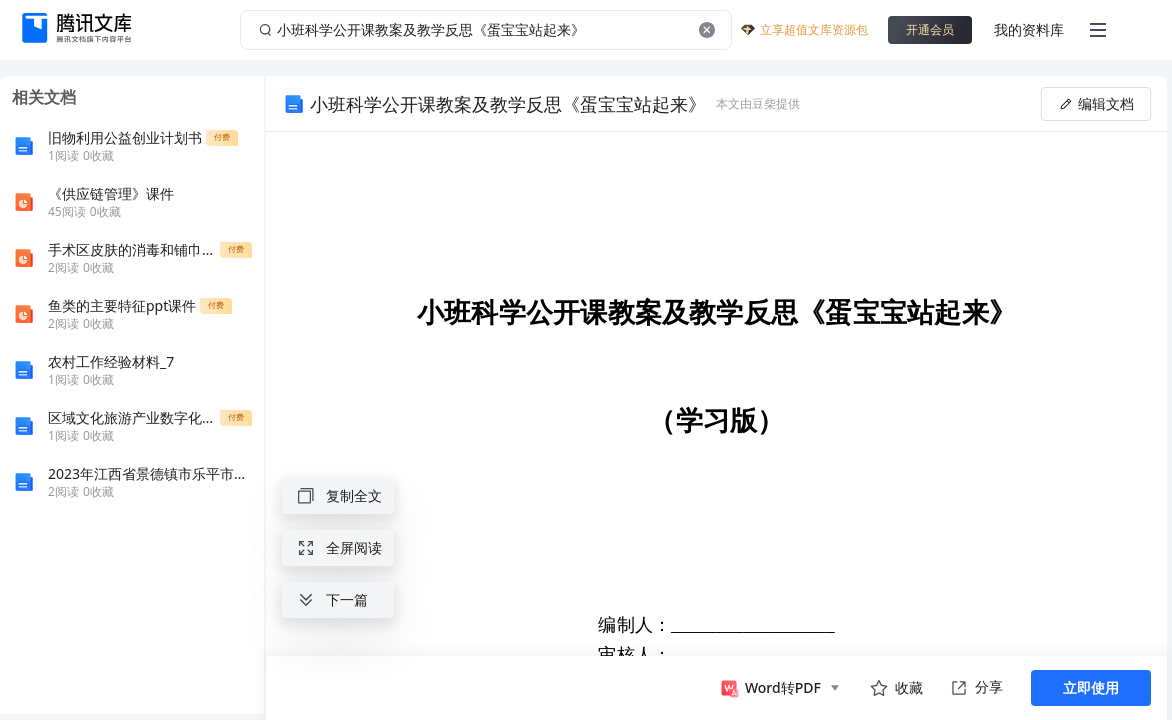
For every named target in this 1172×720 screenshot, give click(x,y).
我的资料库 (1029, 29)
